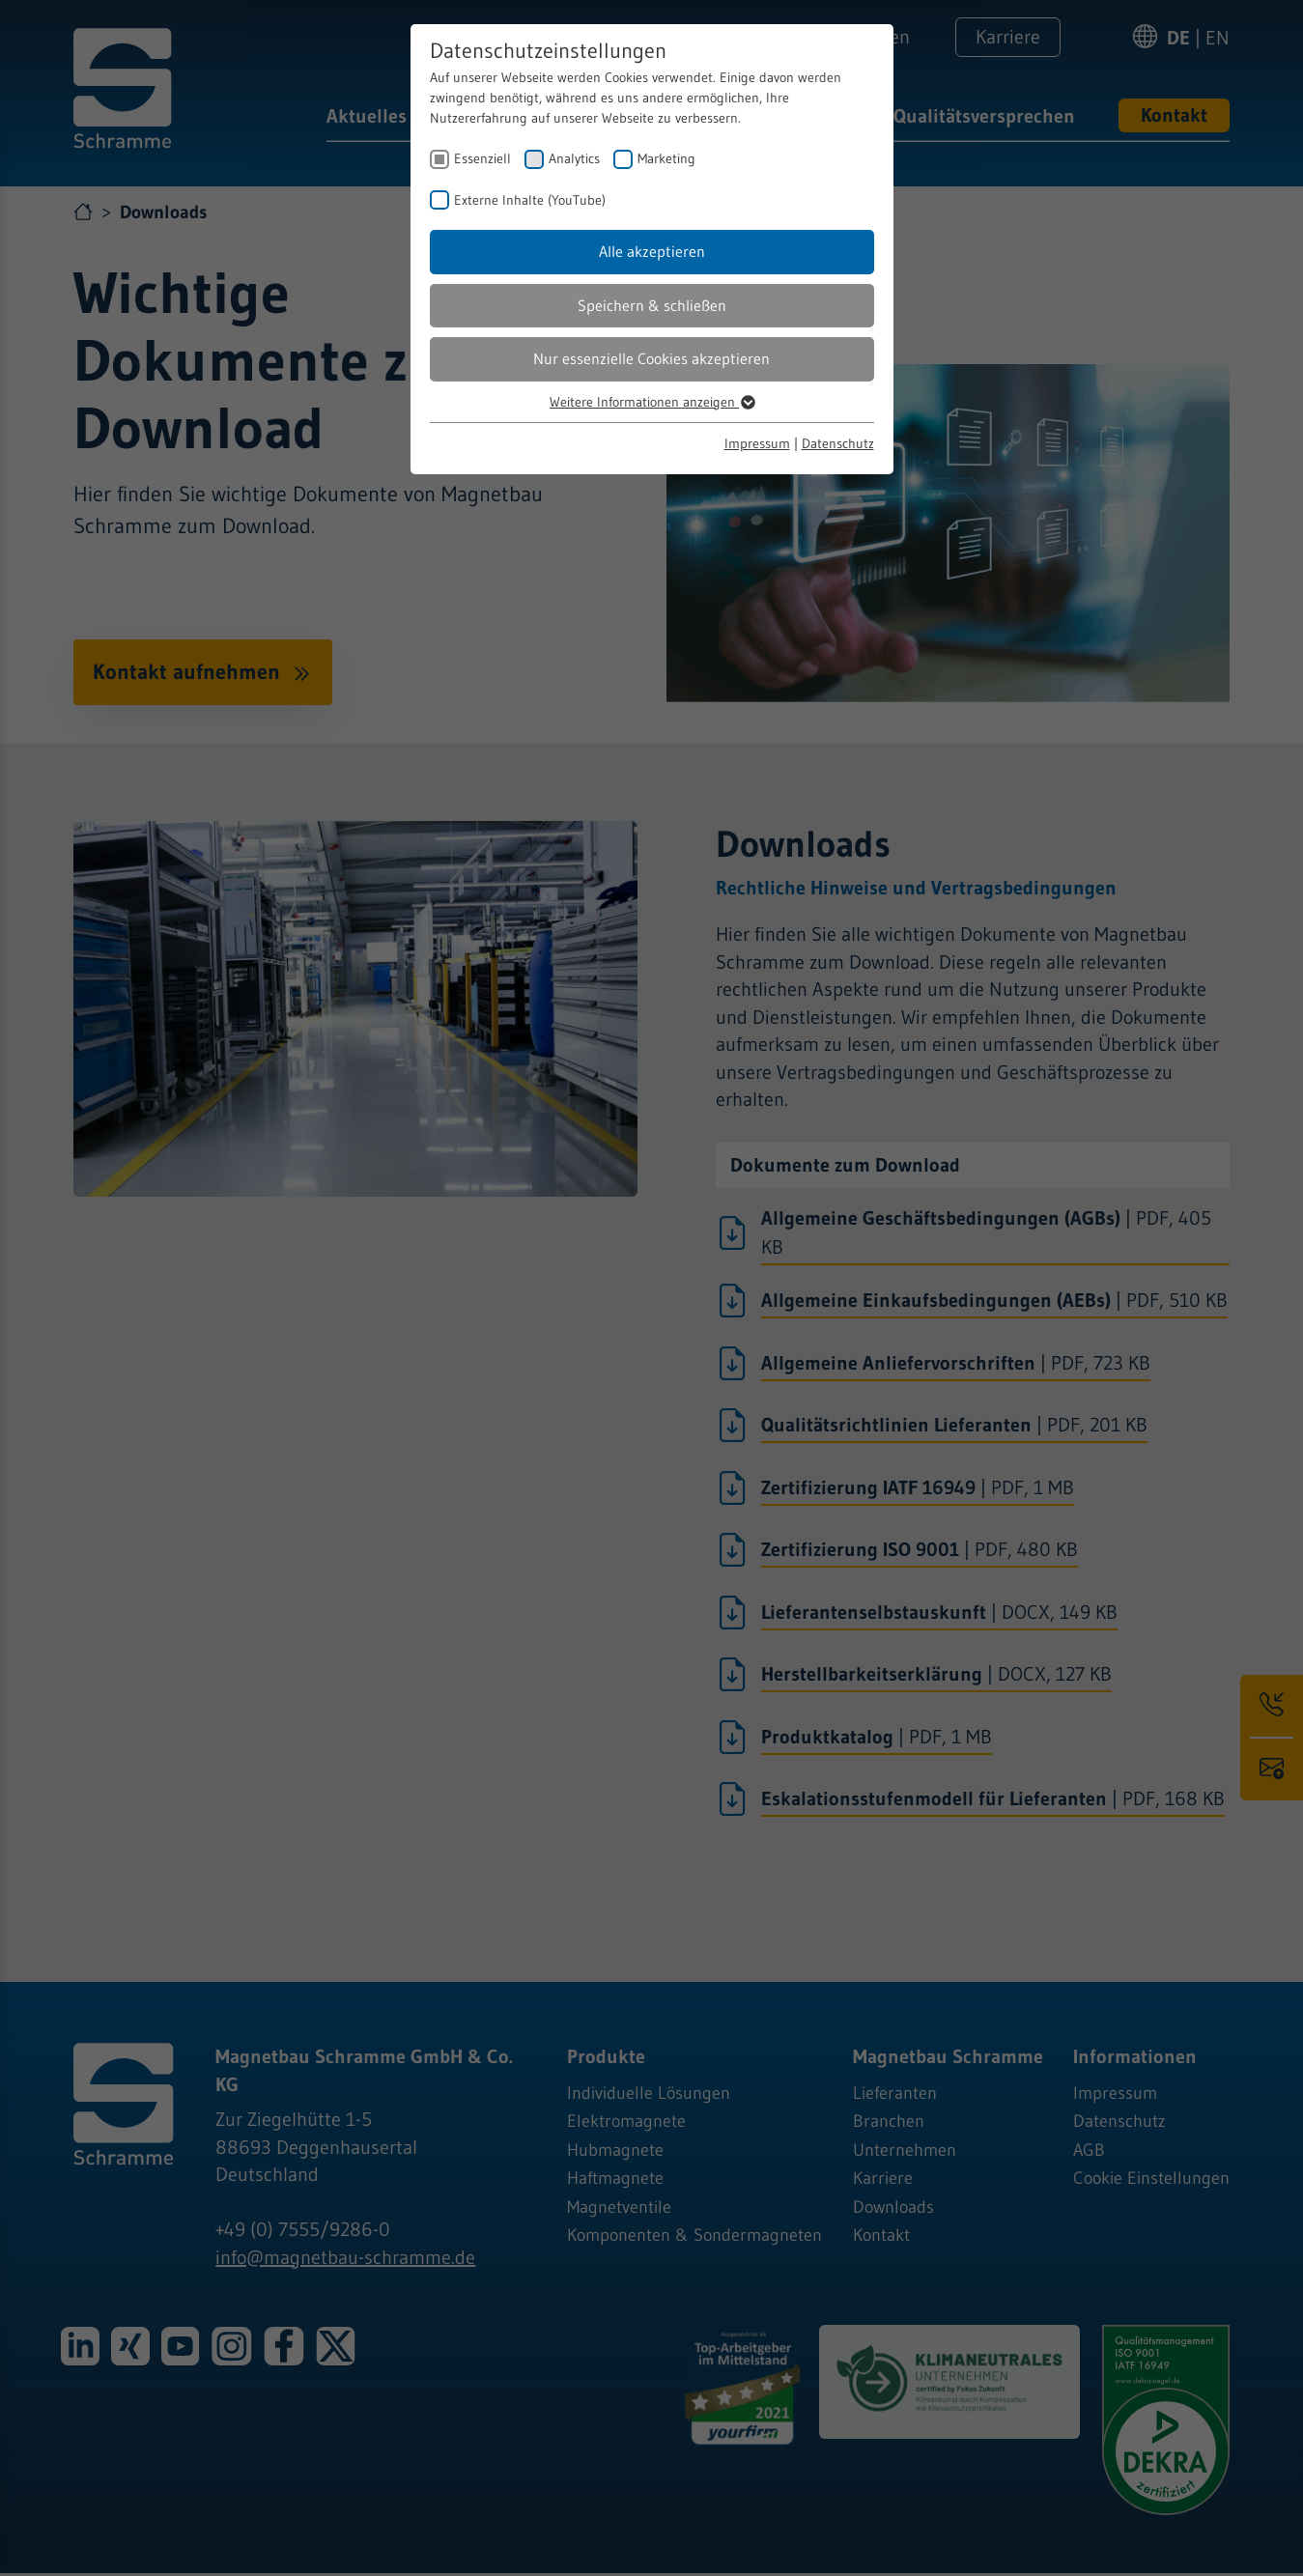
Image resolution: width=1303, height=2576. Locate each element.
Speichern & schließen (652, 305)
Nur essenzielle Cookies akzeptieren (651, 358)
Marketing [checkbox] (666, 158)
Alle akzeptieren (652, 251)
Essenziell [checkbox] (482, 158)
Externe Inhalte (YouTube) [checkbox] (530, 200)
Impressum (757, 443)
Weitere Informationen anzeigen (651, 401)
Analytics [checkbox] (574, 158)
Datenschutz (838, 443)
